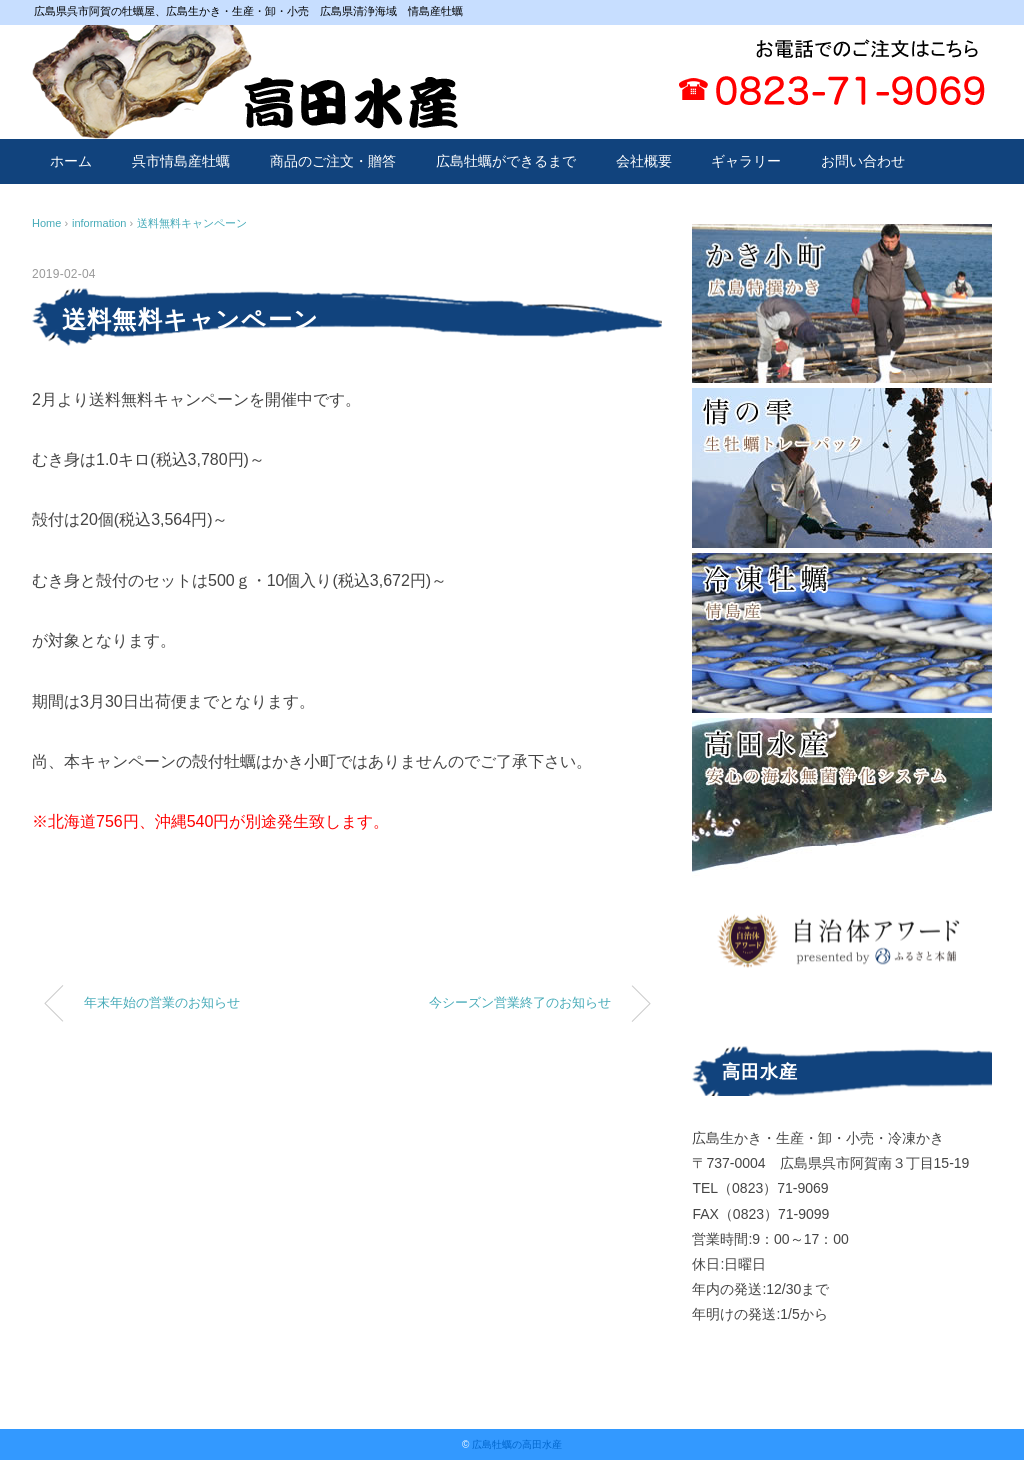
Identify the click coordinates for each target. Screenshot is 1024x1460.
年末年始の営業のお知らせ (162, 1003)
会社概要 (644, 161)
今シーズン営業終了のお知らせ (520, 1003)
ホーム (71, 161)
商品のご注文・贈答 (333, 161)
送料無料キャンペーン (192, 223)
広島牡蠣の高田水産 (517, 1444)
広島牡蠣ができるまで (506, 161)
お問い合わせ (863, 161)
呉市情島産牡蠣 (181, 161)
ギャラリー (746, 161)
